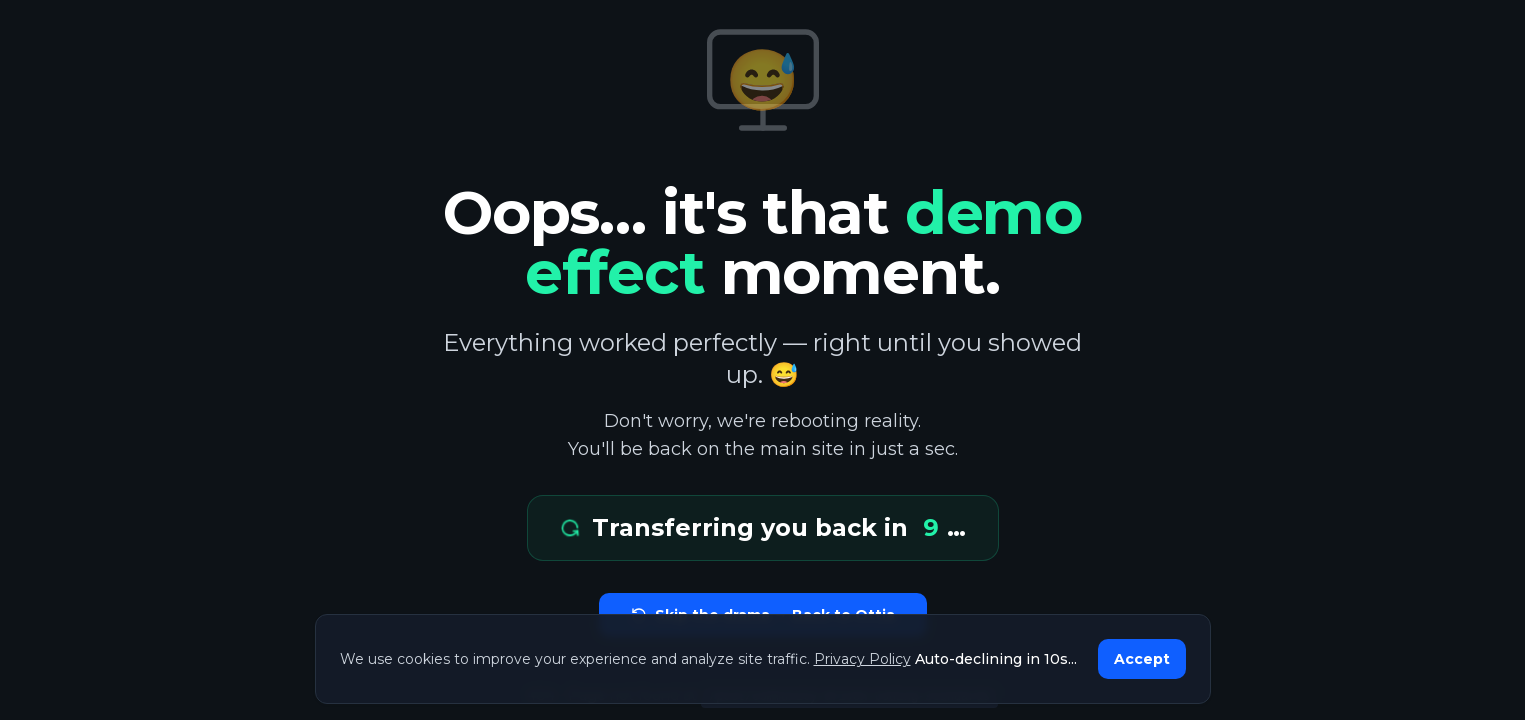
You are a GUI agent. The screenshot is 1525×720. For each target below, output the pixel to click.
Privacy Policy (862, 659)
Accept (1142, 659)
